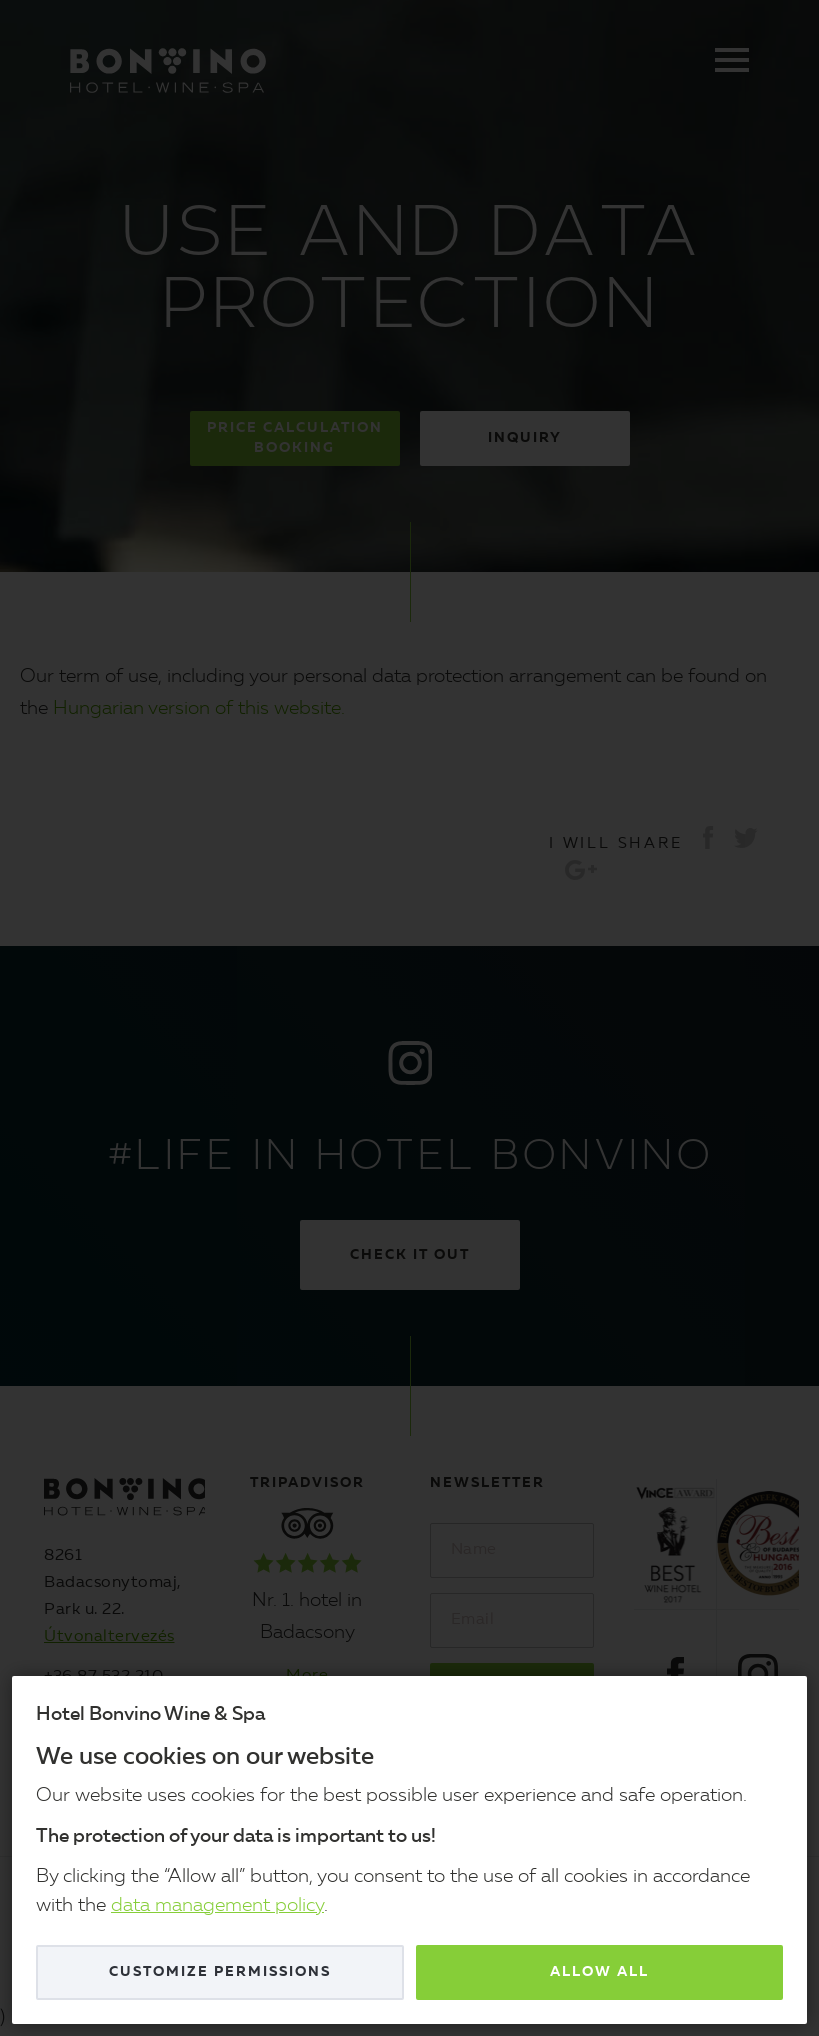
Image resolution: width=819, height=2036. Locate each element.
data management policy (217, 1906)
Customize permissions (220, 1972)
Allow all (599, 1972)
